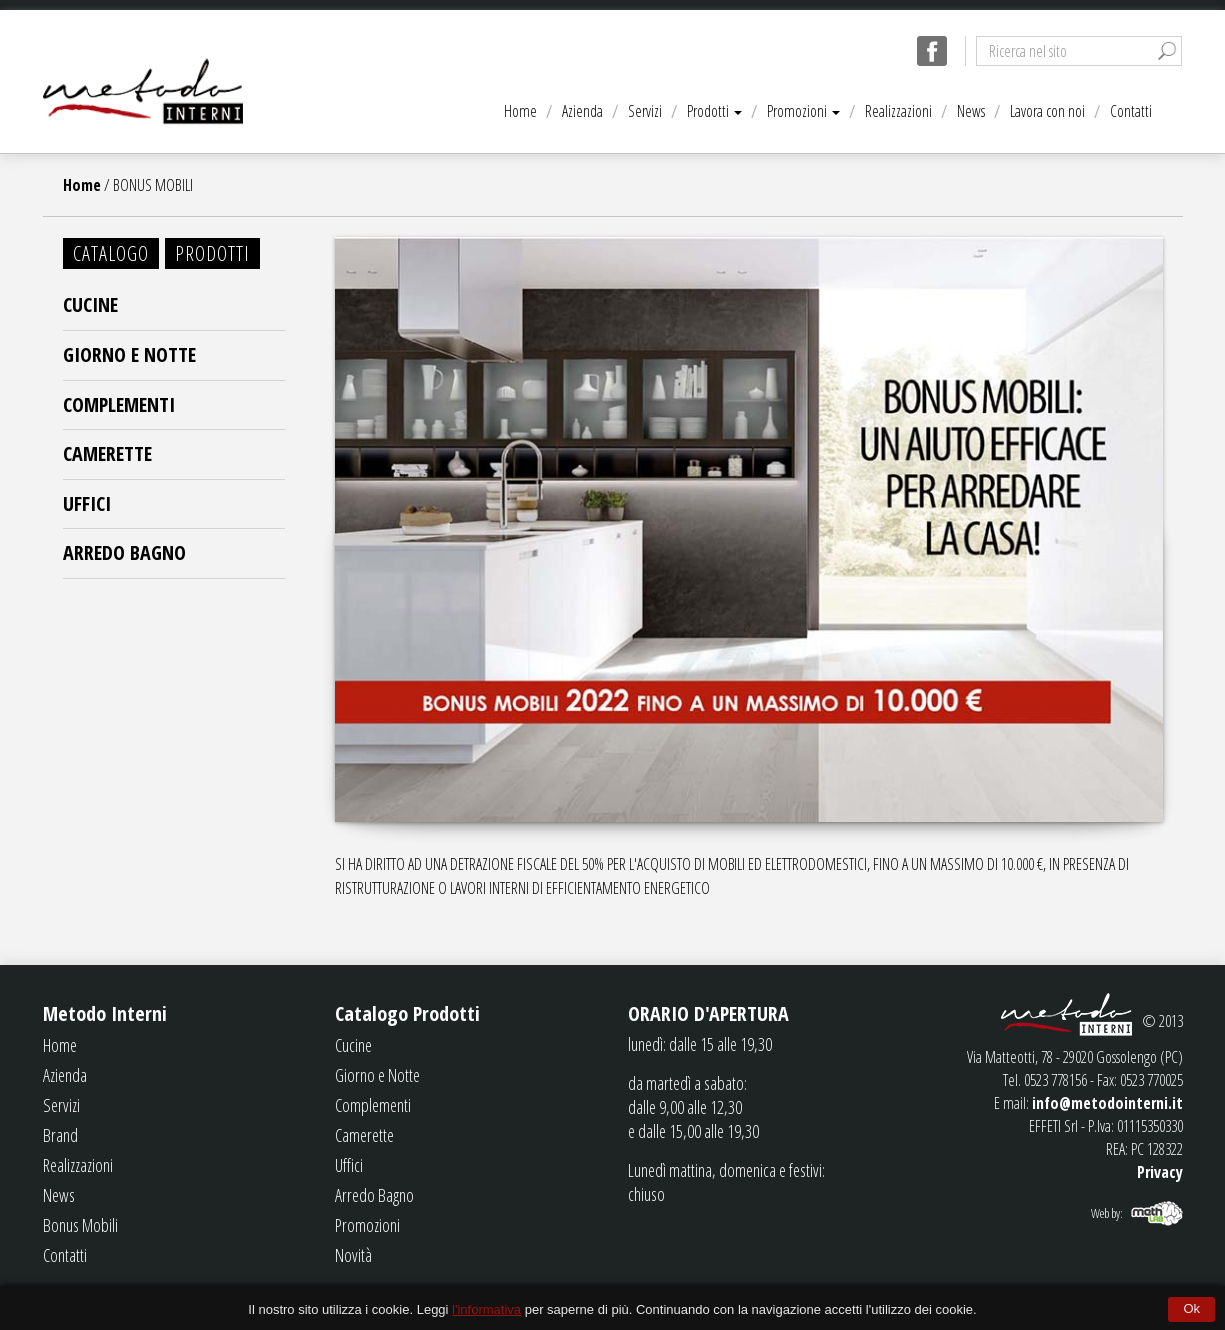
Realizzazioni (898, 111)
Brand (60, 1135)
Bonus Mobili (80, 1225)
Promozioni (367, 1225)
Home (520, 111)
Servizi (645, 111)
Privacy (1160, 1172)
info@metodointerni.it (1107, 1103)
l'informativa (486, 1309)
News (971, 111)
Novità (353, 1255)
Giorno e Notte (129, 354)
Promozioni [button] (803, 111)
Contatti (1131, 111)
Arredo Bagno (124, 552)
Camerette (107, 453)
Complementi (119, 404)
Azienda (582, 111)
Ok (1191, 1308)
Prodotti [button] (714, 111)
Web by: (1107, 1213)
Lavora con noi (1047, 111)
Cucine (90, 304)
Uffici (87, 503)
